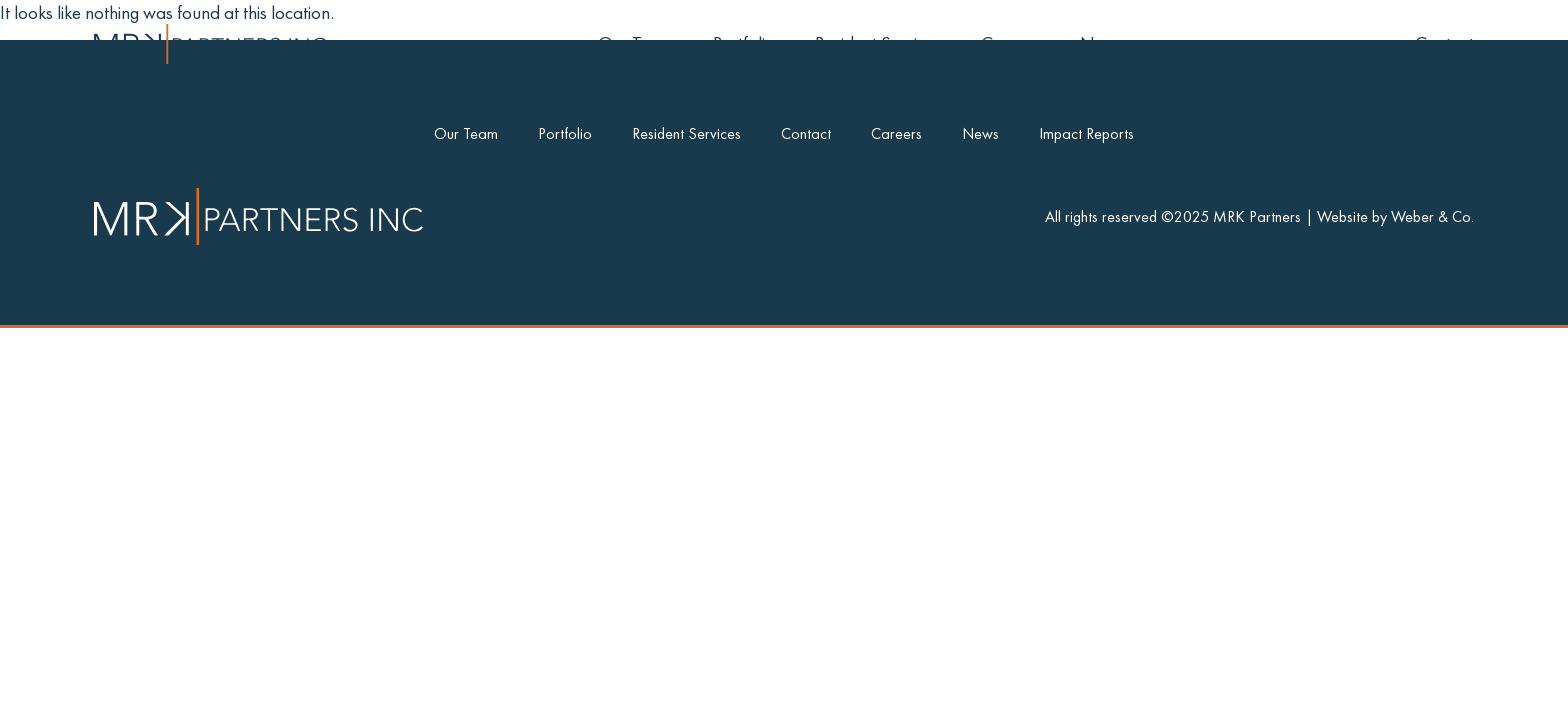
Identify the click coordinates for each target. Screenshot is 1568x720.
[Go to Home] (210, 44)
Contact (1444, 43)
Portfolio (744, 43)
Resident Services (878, 43)
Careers (1010, 43)
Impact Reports (1086, 133)
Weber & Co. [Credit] (1432, 216)
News (1102, 43)
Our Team (635, 43)
